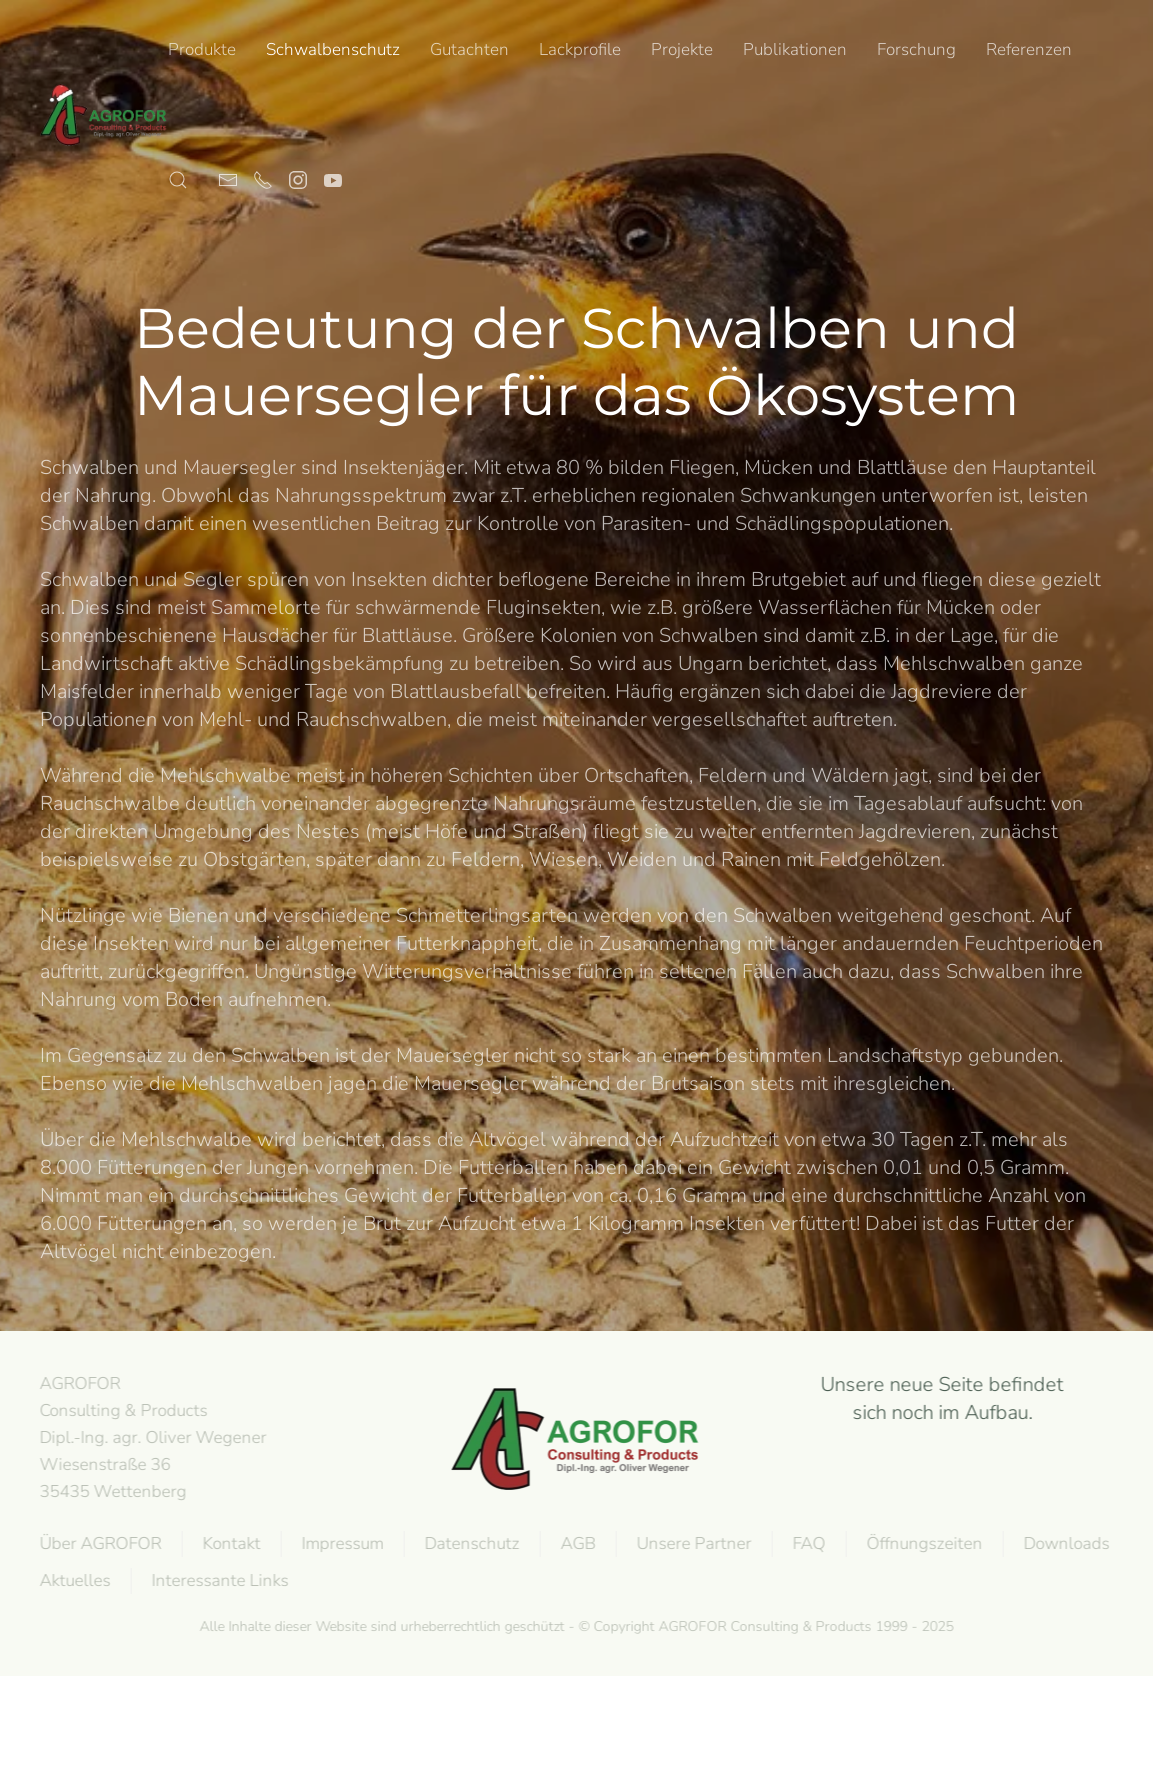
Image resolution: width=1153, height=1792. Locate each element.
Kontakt (230, 1543)
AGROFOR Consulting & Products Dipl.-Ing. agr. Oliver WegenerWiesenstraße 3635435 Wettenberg (151, 1437)
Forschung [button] (916, 49)
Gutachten (469, 49)
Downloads (1065, 1543)
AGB (576, 1543)
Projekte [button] (682, 49)
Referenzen (1029, 49)
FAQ (807, 1543)
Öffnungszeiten (923, 1543)
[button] (178, 180)
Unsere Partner (692, 1543)
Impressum (341, 1543)
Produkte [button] (202, 49)
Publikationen (795, 49)
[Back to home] (104, 115)
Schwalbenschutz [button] (333, 49)
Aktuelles (73, 1580)
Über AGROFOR (99, 1543)
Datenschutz (470, 1543)
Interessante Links (218, 1580)
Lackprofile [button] (580, 49)
